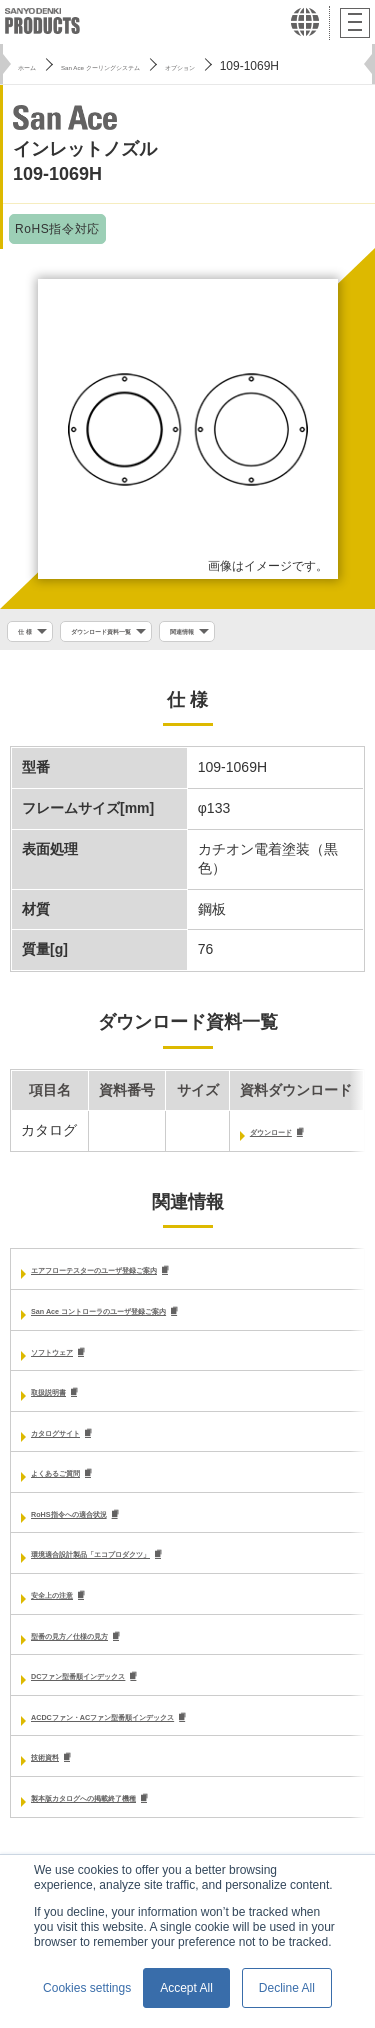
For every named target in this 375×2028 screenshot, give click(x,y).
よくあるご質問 (80, 1485)
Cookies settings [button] (87, 1988)
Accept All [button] (186, 1988)
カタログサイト (80, 1443)
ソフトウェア (73, 1360)
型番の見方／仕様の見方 (108, 1651)
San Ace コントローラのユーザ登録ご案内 (165, 1319)
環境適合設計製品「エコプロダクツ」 (150, 1568)
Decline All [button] (287, 1988)
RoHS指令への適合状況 (106, 1527)
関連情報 (267, 634)
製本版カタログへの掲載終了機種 (136, 1818)
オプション (290, 66)
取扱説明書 (66, 1402)
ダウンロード (292, 1138)
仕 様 (31, 634)
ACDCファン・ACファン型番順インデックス (173, 1735)
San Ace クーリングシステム (157, 66)
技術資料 (59, 1776)
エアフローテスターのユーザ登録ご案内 (157, 1277)
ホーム (36, 66)
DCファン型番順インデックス (125, 1693)
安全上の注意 (73, 1610)
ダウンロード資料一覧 (144, 634)
